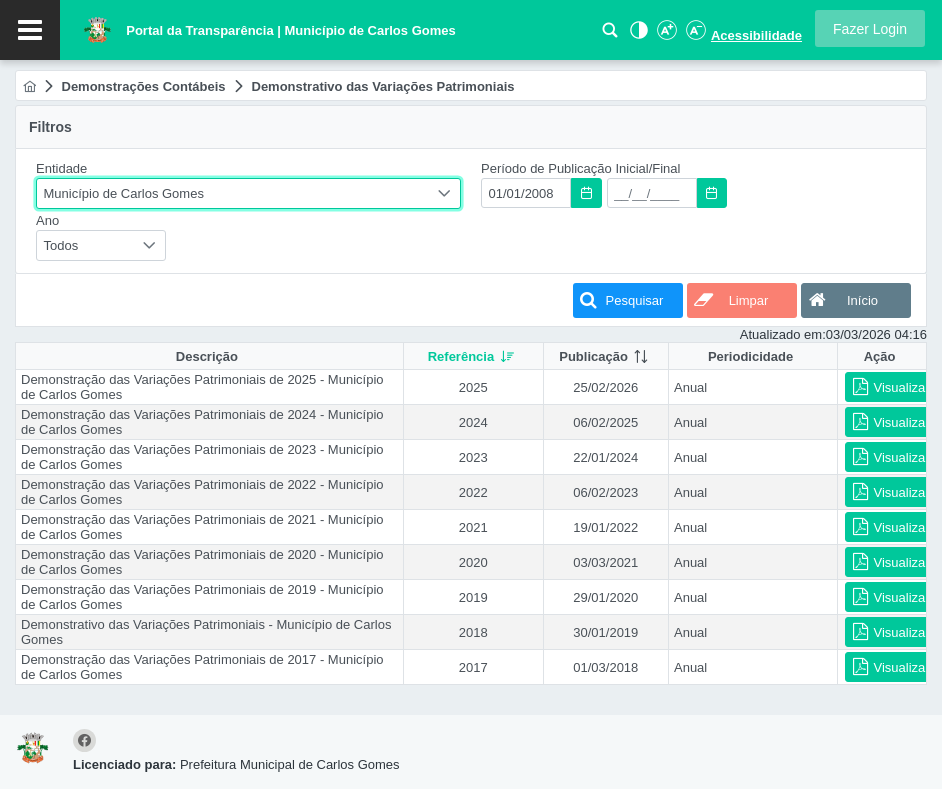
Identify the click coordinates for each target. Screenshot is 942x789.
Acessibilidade (756, 35)
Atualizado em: (783, 334)
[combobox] (248, 193)
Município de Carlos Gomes (124, 193)
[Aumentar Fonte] (666, 35)
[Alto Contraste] (637, 35)
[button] (870, 28)
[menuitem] (29, 86)
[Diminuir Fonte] (694, 35)
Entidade (61, 168)
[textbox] (526, 193)
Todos (61, 245)
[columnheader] (473, 356)
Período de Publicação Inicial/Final (580, 168)
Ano (47, 220)
